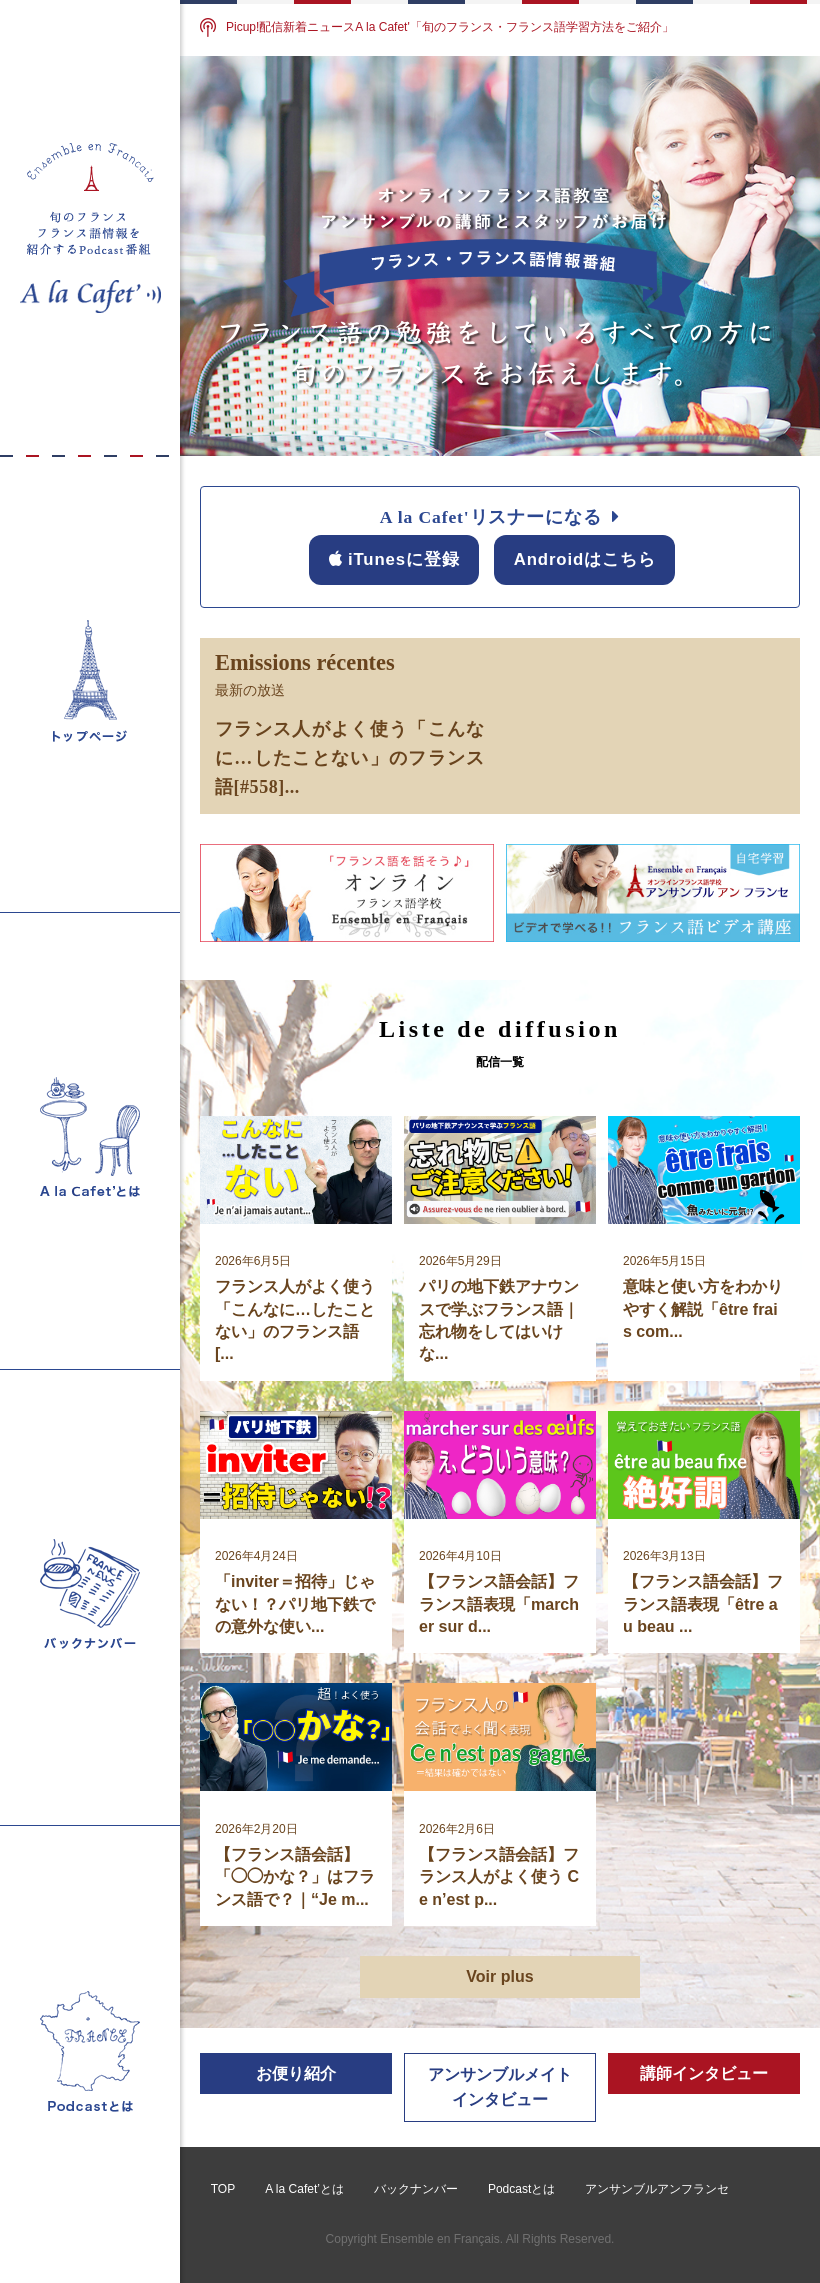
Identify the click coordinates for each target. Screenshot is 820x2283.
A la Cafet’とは (304, 2189)
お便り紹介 (296, 2073)
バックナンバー (416, 2189)
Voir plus (499, 1976)
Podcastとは (521, 2189)
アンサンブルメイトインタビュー (500, 2087)
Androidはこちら (585, 559)
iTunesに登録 (394, 559)
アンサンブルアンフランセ (657, 2189)
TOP (223, 2189)
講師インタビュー (704, 2073)
